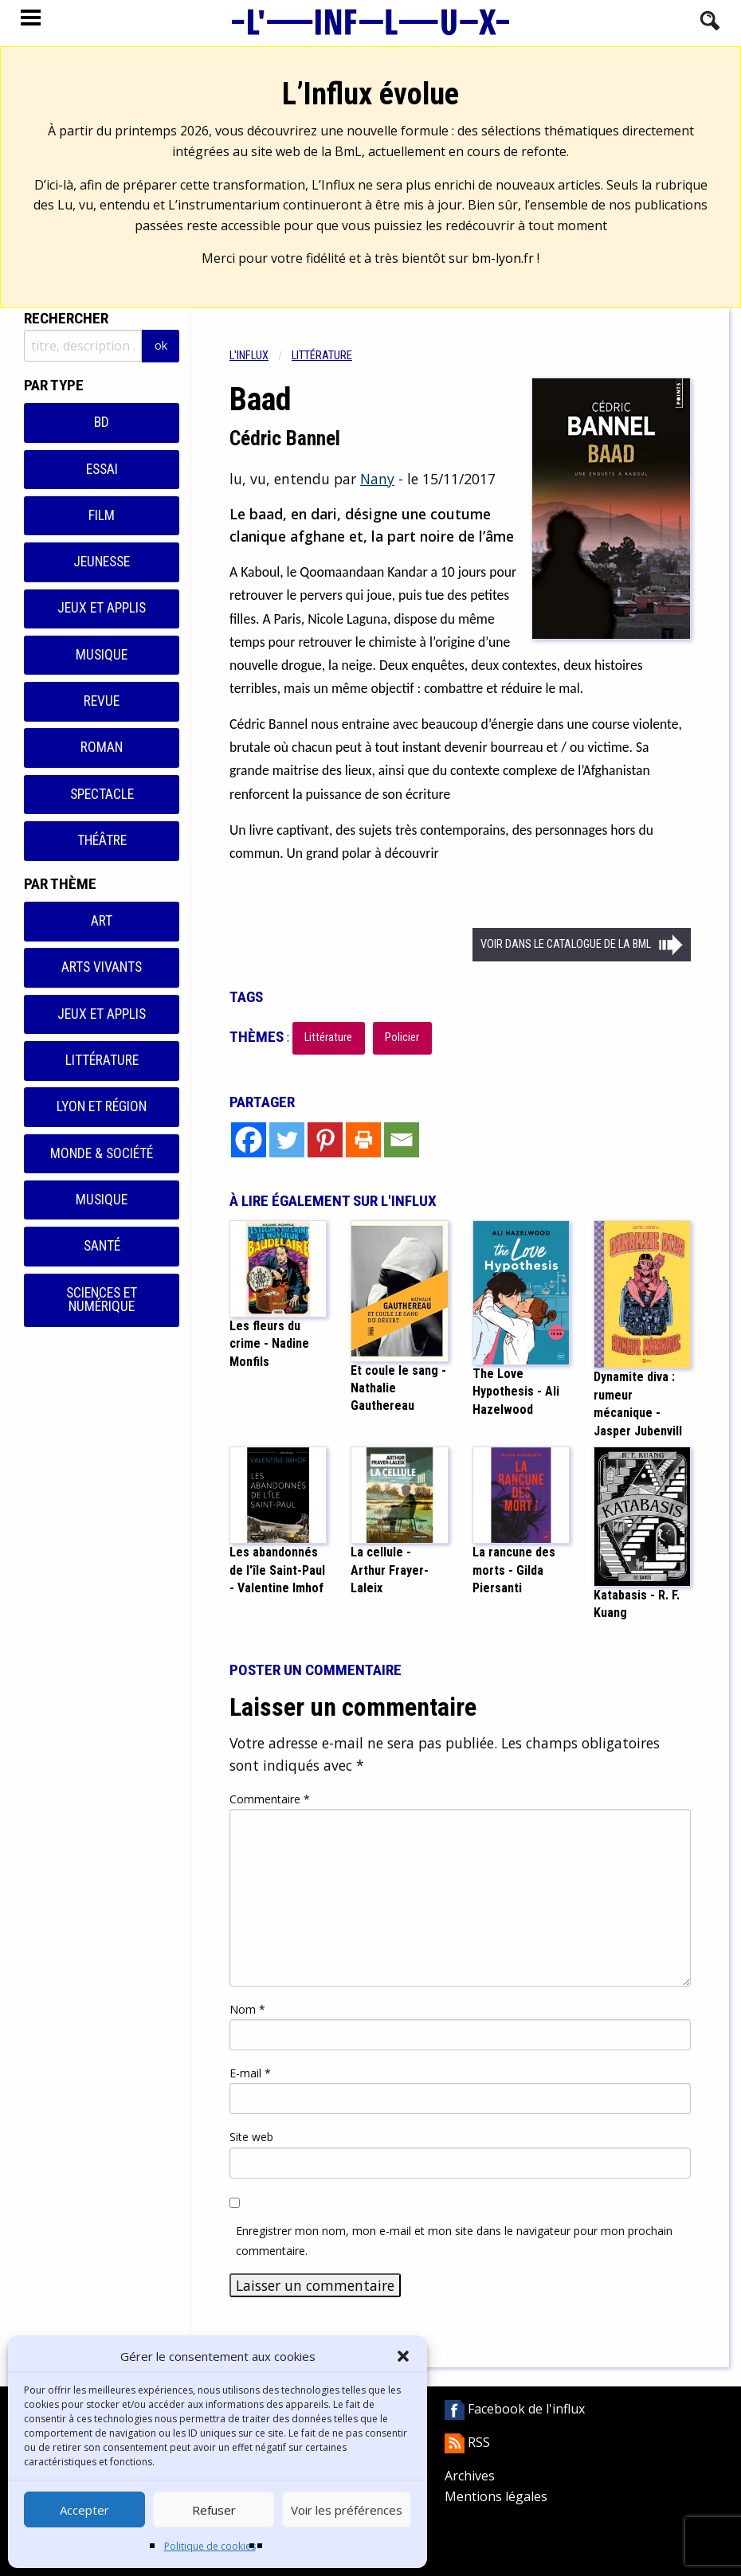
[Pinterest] (325, 1139)
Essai (102, 469)
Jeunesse (101, 562)
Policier (402, 1037)
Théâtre (102, 840)
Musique (101, 655)
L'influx (249, 355)
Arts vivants (101, 967)
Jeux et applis (101, 608)
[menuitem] (260, 355)
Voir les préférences (346, 2510)
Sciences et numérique (101, 1300)
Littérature (102, 1060)
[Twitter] (286, 1139)
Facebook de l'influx (515, 2408)
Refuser (214, 2510)
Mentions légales (496, 2496)
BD (101, 422)
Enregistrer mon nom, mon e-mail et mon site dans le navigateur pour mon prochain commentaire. (454, 2240)
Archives (470, 2475)
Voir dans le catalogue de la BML (565, 944)
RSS (467, 2442)
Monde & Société (101, 1153)
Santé (102, 1246)
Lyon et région (102, 1106)
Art (101, 921)
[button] (403, 2356)
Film (101, 515)
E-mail (250, 2073)
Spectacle (102, 794)
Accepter (84, 2510)
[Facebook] (248, 1139)
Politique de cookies (210, 2546)
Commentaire (269, 1799)
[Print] (363, 1139)
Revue (102, 701)
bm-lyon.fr (503, 258)
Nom (247, 2009)
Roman (101, 747)
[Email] (401, 1139)
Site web (251, 2136)
